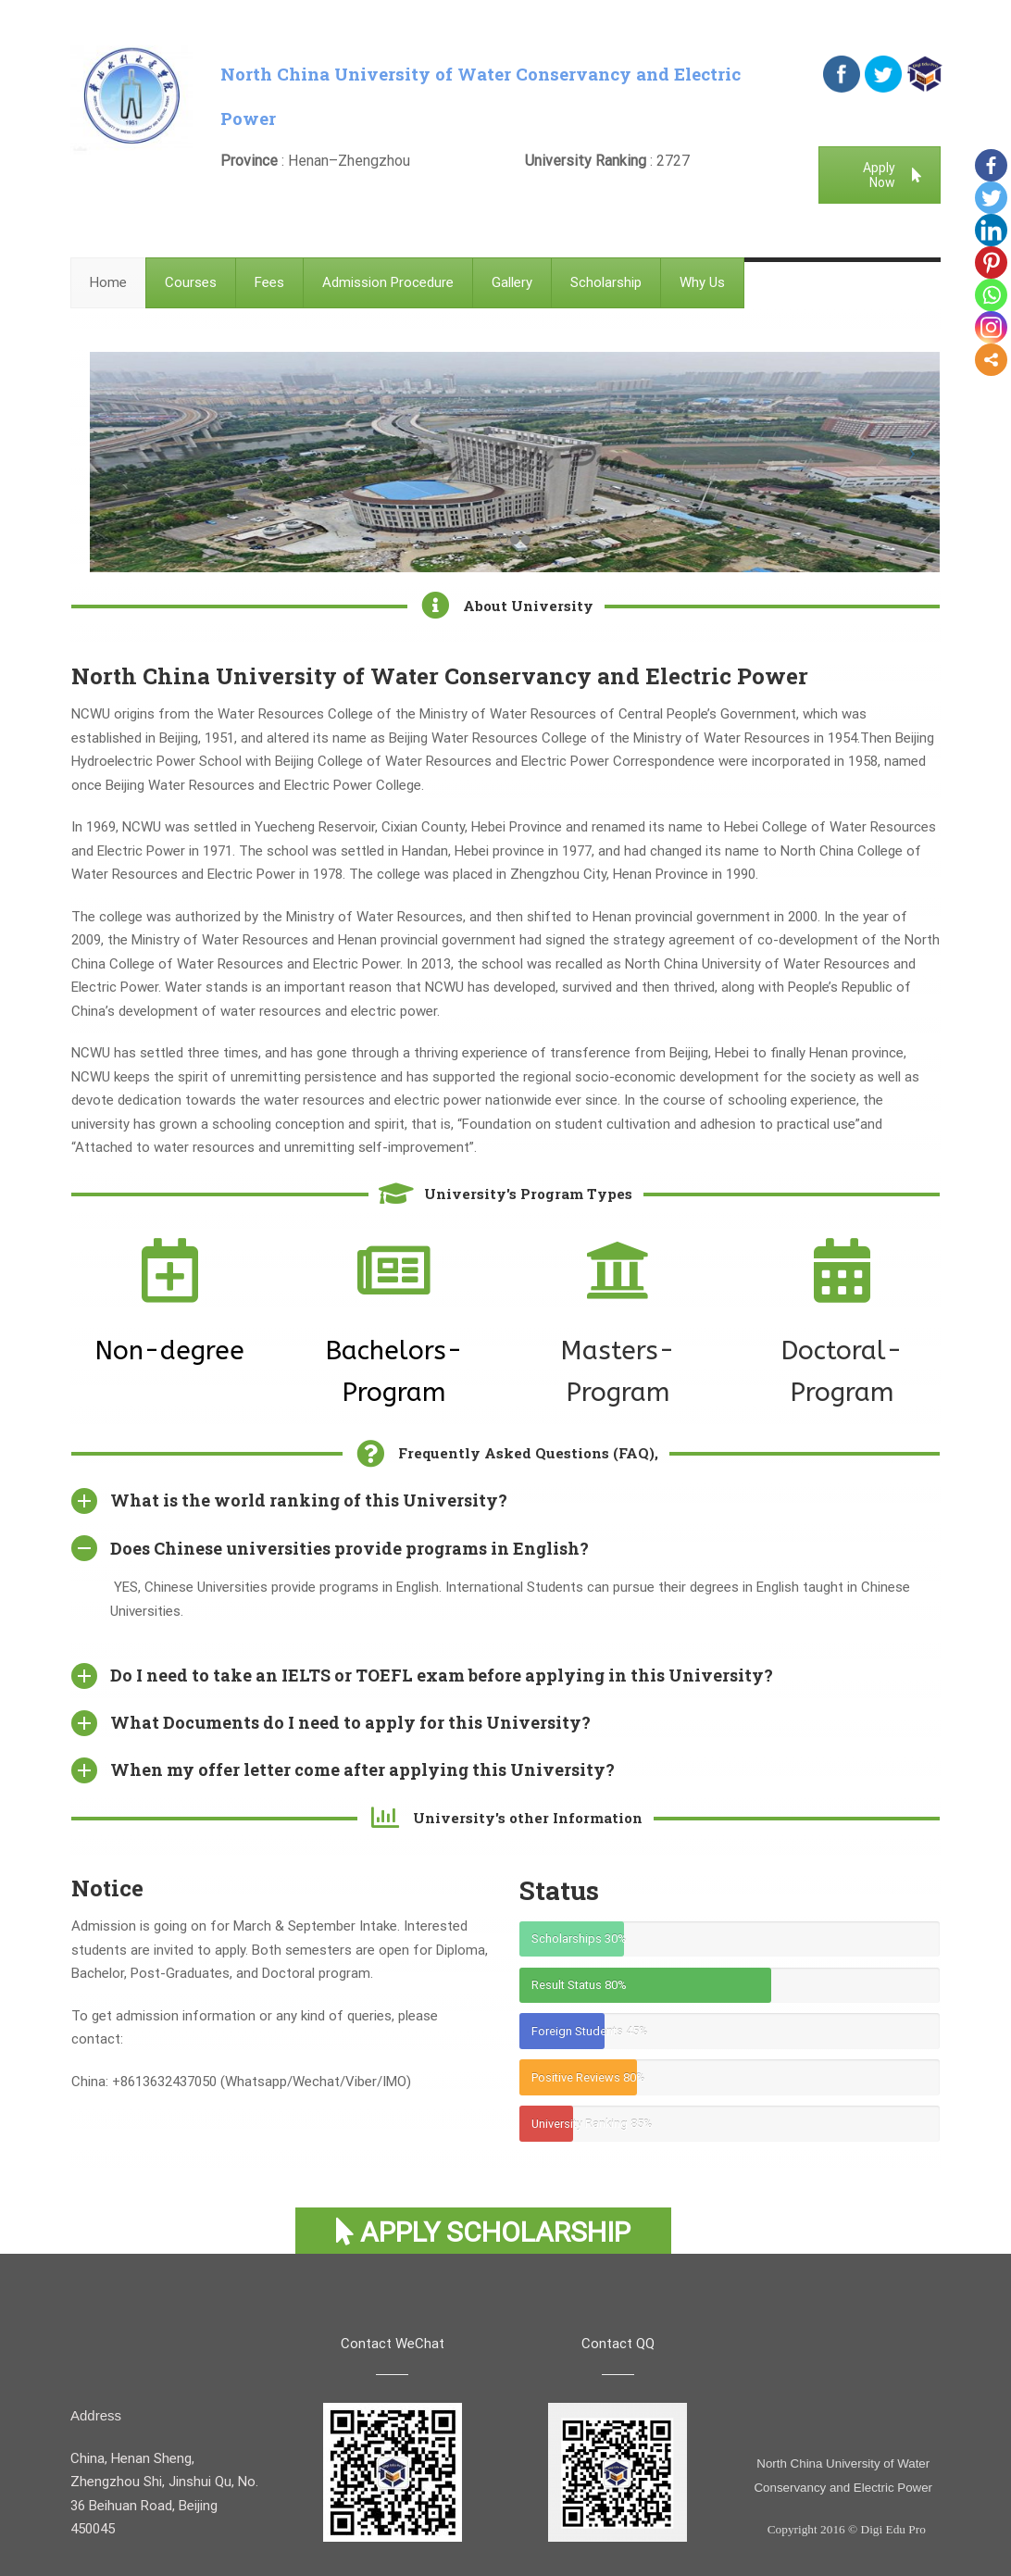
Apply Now (892, 175)
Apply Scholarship (483, 2232)
